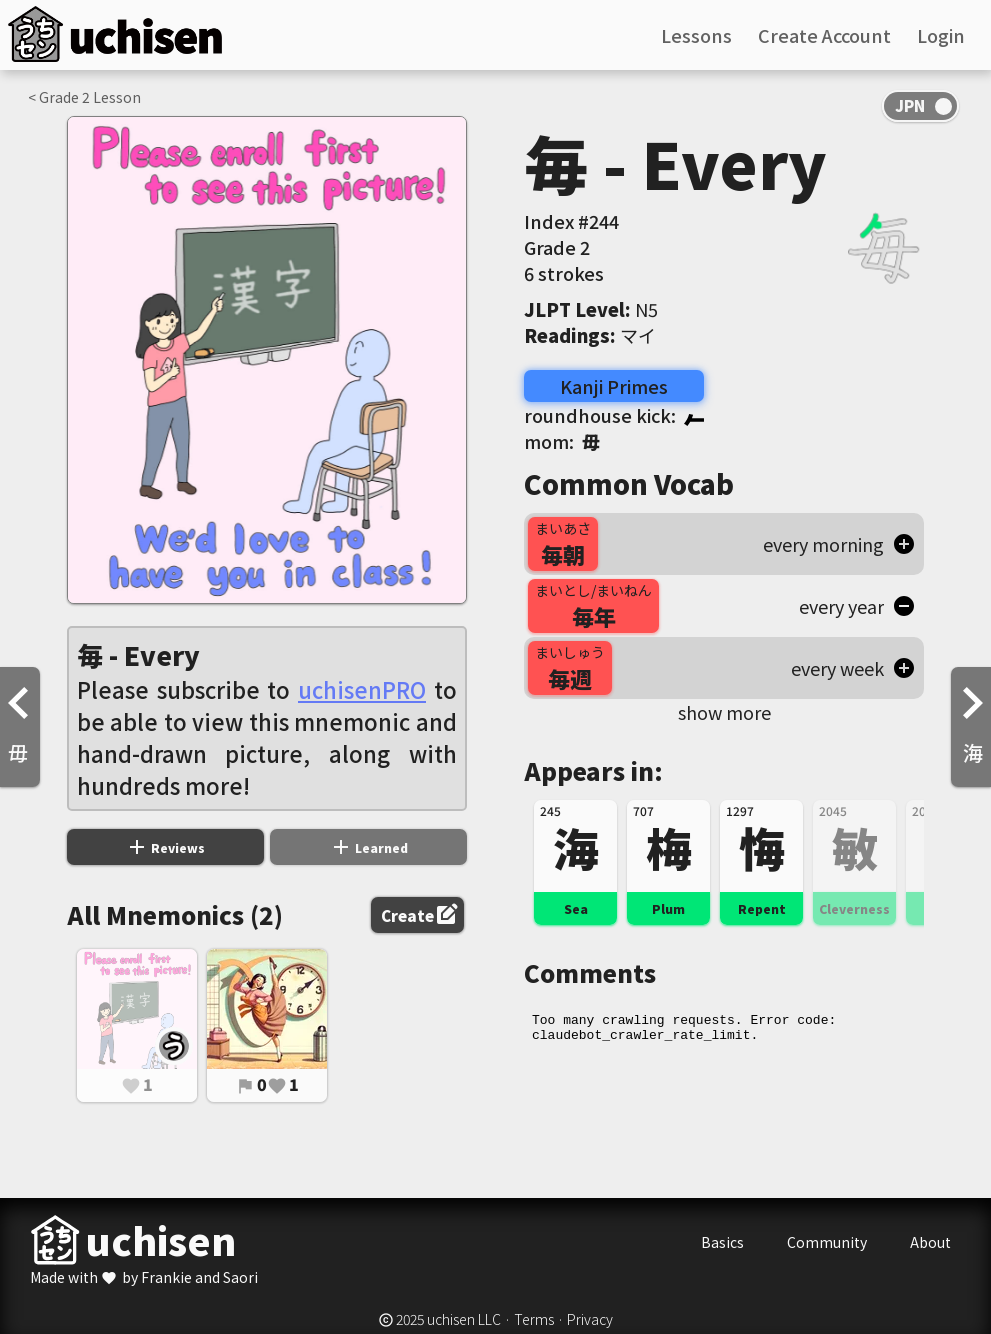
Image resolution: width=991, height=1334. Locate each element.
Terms (534, 1319)
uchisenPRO (362, 689)
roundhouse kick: (614, 415)
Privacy (590, 1319)
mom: (562, 441)
